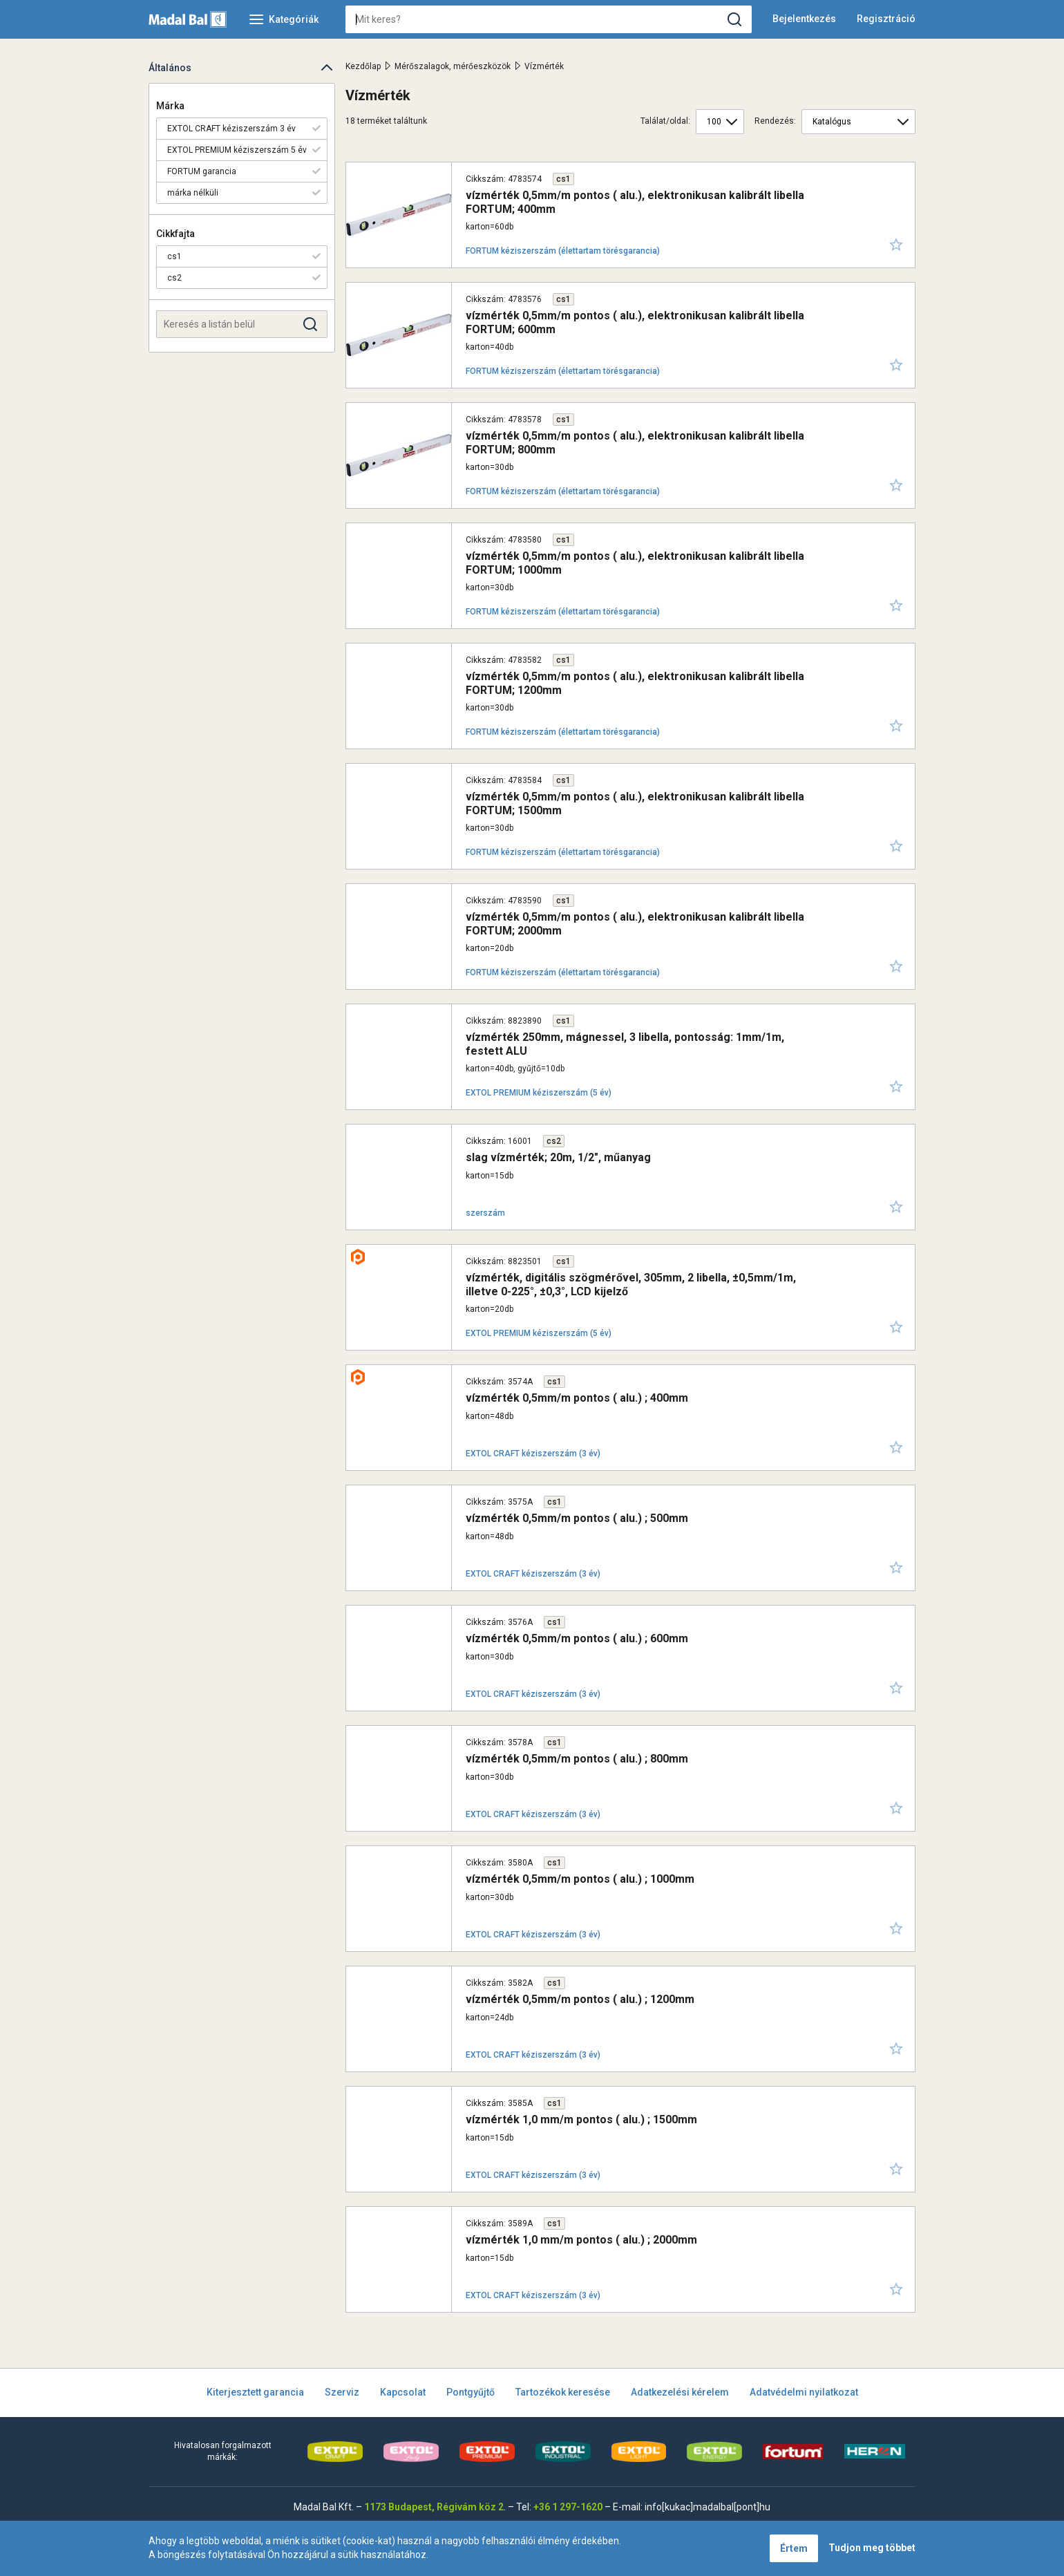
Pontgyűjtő (470, 2392)
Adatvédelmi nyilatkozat (804, 2392)
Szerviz (342, 2392)
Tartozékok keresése (562, 2392)
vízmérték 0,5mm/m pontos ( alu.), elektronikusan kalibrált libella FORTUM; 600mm (635, 322)
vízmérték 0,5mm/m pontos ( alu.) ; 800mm (577, 1758)
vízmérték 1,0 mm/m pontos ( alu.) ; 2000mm (581, 2239)
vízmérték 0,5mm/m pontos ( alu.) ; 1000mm (580, 1879)
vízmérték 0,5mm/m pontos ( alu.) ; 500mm (577, 1518)
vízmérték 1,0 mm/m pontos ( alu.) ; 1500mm (581, 2119)
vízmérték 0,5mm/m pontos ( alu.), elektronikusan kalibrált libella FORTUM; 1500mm (635, 803)
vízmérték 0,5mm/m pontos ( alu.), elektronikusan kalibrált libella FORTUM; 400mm (635, 202)
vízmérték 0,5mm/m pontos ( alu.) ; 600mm (577, 1638)
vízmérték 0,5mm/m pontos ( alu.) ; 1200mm (580, 1999)
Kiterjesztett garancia (255, 2392)
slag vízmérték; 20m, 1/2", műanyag (558, 1157)
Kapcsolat (403, 2392)
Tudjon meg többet (871, 2547)
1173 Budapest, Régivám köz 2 (434, 2506)
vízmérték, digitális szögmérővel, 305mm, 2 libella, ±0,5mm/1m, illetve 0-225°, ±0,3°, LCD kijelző (631, 1284)
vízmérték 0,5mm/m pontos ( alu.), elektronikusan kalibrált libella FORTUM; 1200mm (635, 683)
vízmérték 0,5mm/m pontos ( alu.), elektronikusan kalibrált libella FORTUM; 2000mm (635, 923)
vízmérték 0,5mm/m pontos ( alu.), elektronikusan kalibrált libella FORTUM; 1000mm (635, 562)
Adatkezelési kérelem (680, 2392)
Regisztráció (886, 18)
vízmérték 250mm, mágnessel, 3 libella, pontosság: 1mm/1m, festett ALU (625, 1044)
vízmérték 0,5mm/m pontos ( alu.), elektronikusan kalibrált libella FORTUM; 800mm (635, 442)
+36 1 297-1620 (567, 2506)
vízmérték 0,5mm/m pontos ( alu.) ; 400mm (577, 1397)
